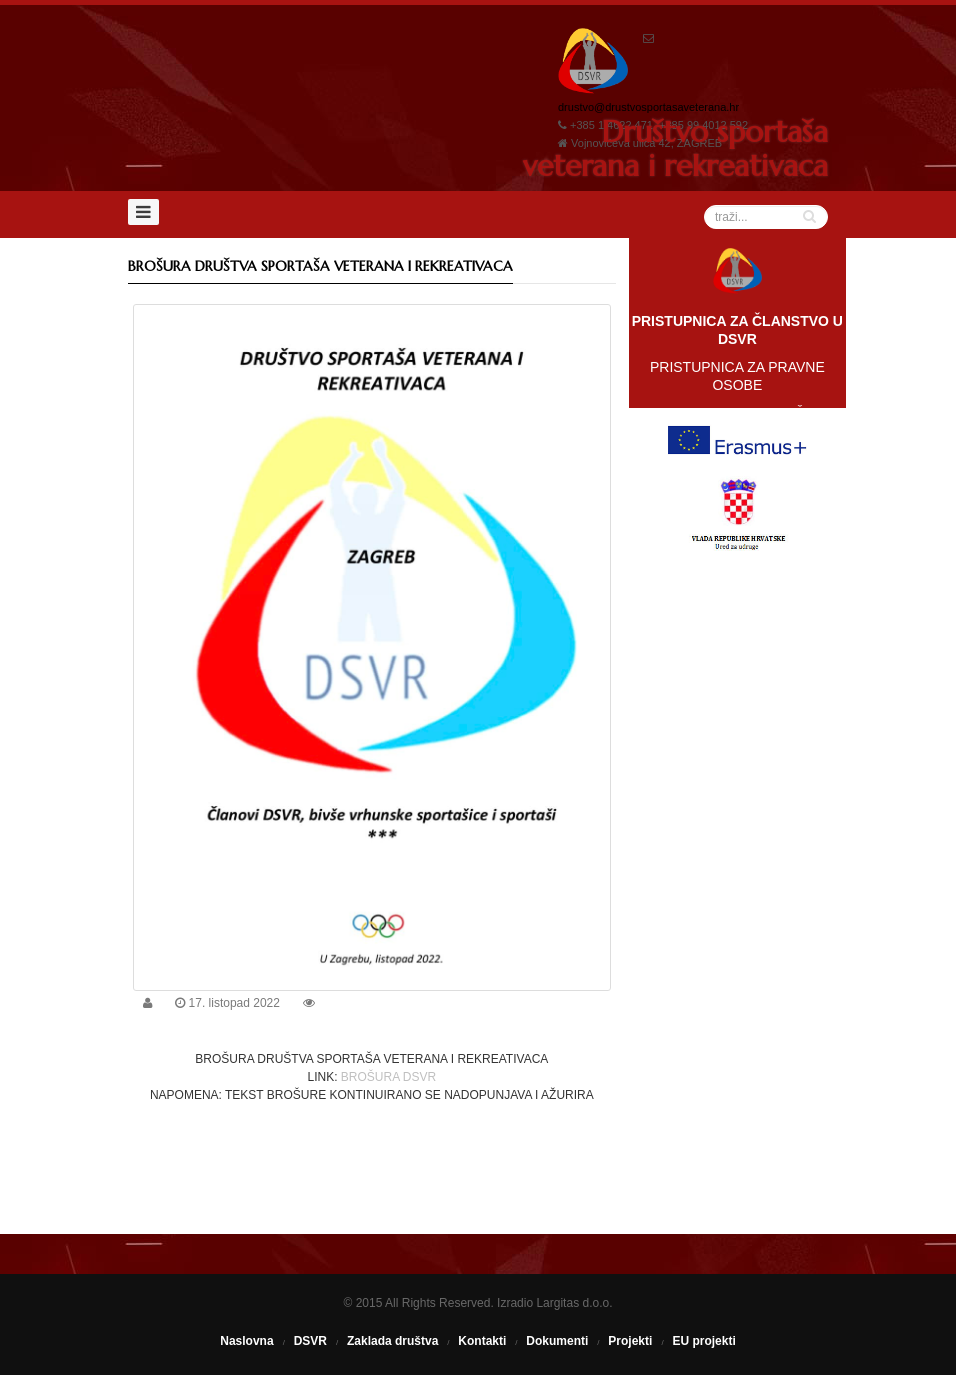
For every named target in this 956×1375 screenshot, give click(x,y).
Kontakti (482, 1341)
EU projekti (703, 1341)
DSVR (310, 1341)
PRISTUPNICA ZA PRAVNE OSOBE (737, 376)
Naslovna (246, 1341)
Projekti (630, 1341)
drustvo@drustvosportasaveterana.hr (648, 107)
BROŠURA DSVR (388, 1077)
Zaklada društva (392, 1341)
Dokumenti (557, 1341)
